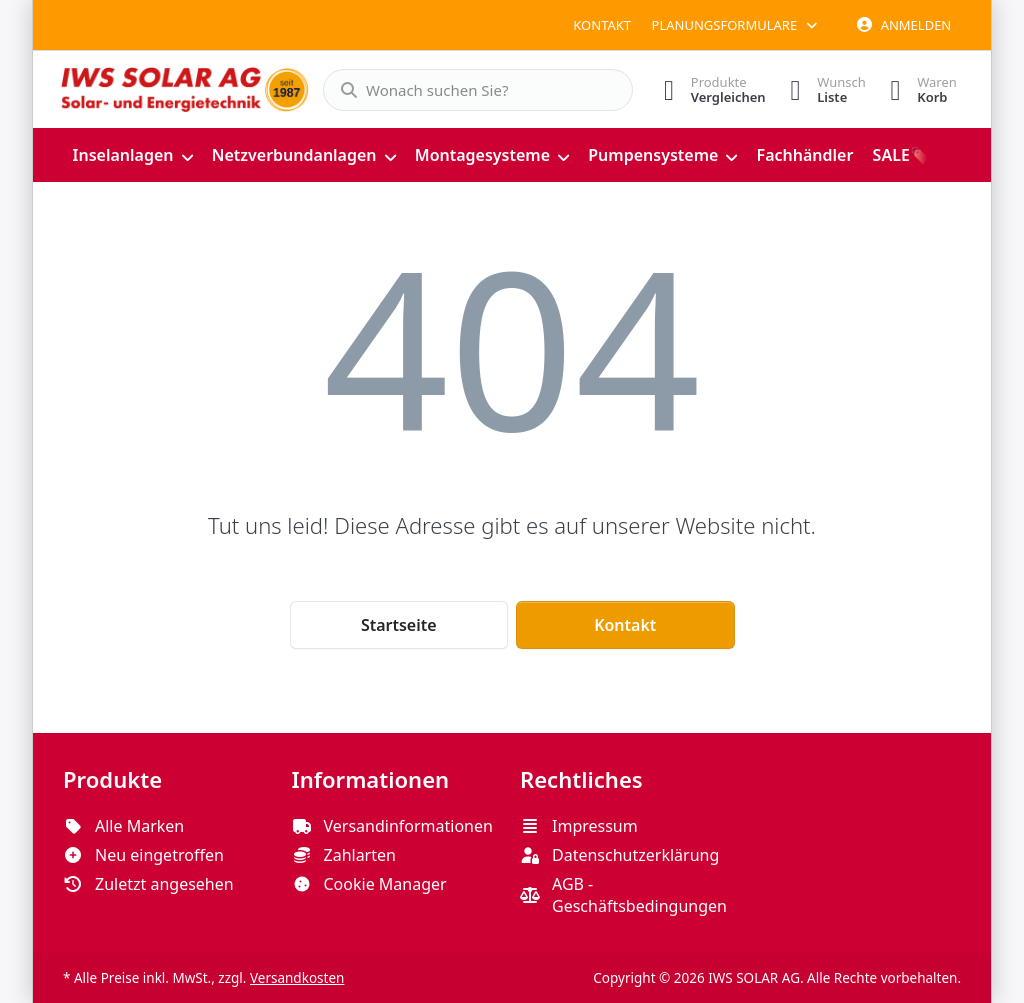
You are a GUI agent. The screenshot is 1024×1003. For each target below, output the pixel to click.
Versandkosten (297, 977)
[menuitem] (132, 154)
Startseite (399, 624)
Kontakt (602, 25)
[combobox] (470, 90)
